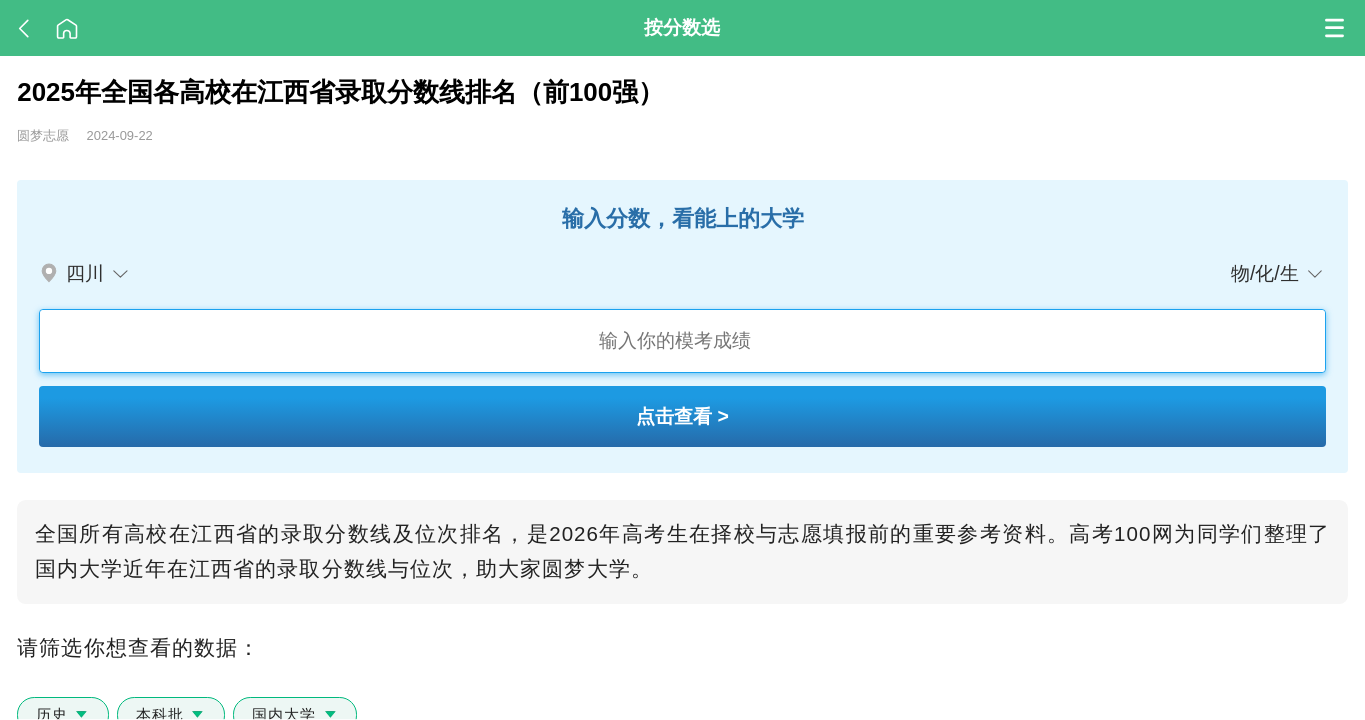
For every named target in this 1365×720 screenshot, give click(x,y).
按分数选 (682, 27)
